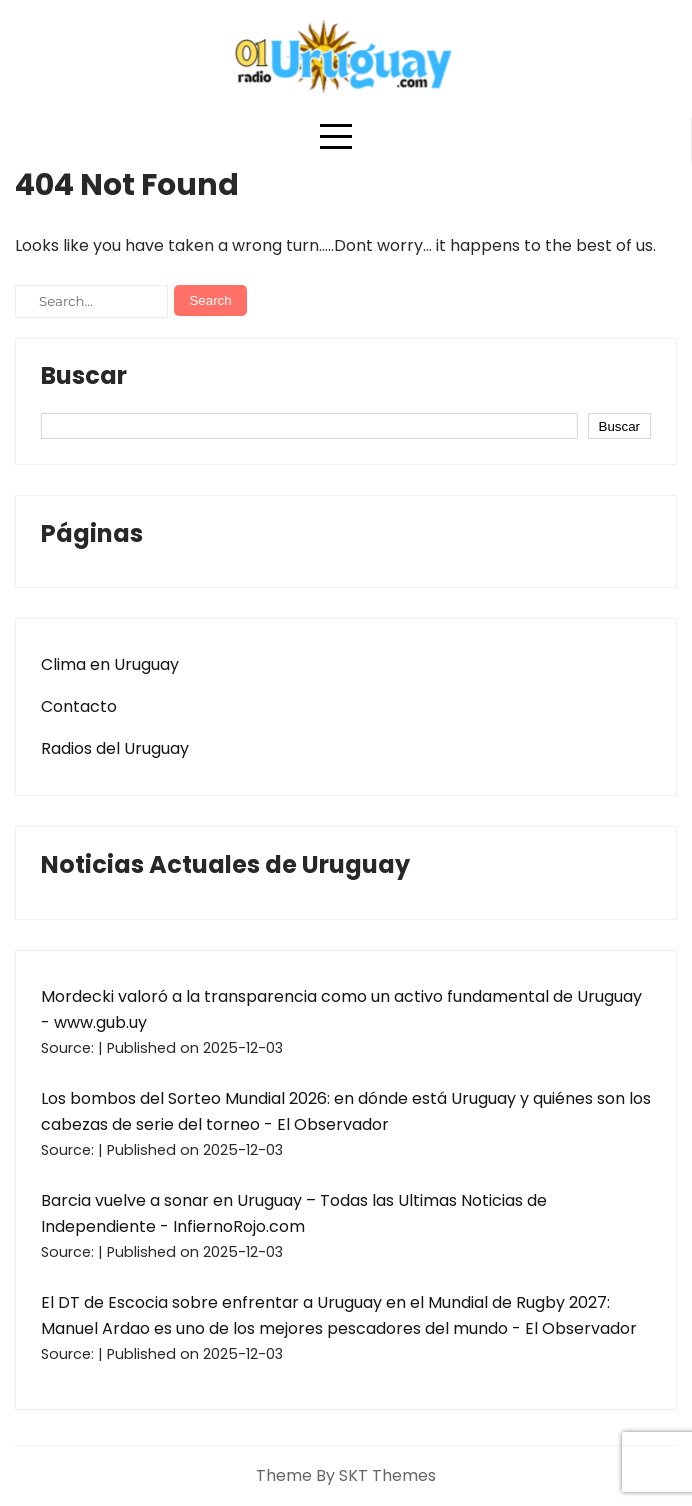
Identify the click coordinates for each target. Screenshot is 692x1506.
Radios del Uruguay (115, 748)
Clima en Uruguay (110, 664)
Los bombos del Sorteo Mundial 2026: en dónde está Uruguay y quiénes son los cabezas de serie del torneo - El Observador (346, 1111)
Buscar (84, 378)
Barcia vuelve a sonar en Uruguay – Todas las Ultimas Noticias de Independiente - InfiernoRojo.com (294, 1213)
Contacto (79, 706)
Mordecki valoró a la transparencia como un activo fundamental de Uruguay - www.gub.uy (341, 1009)
